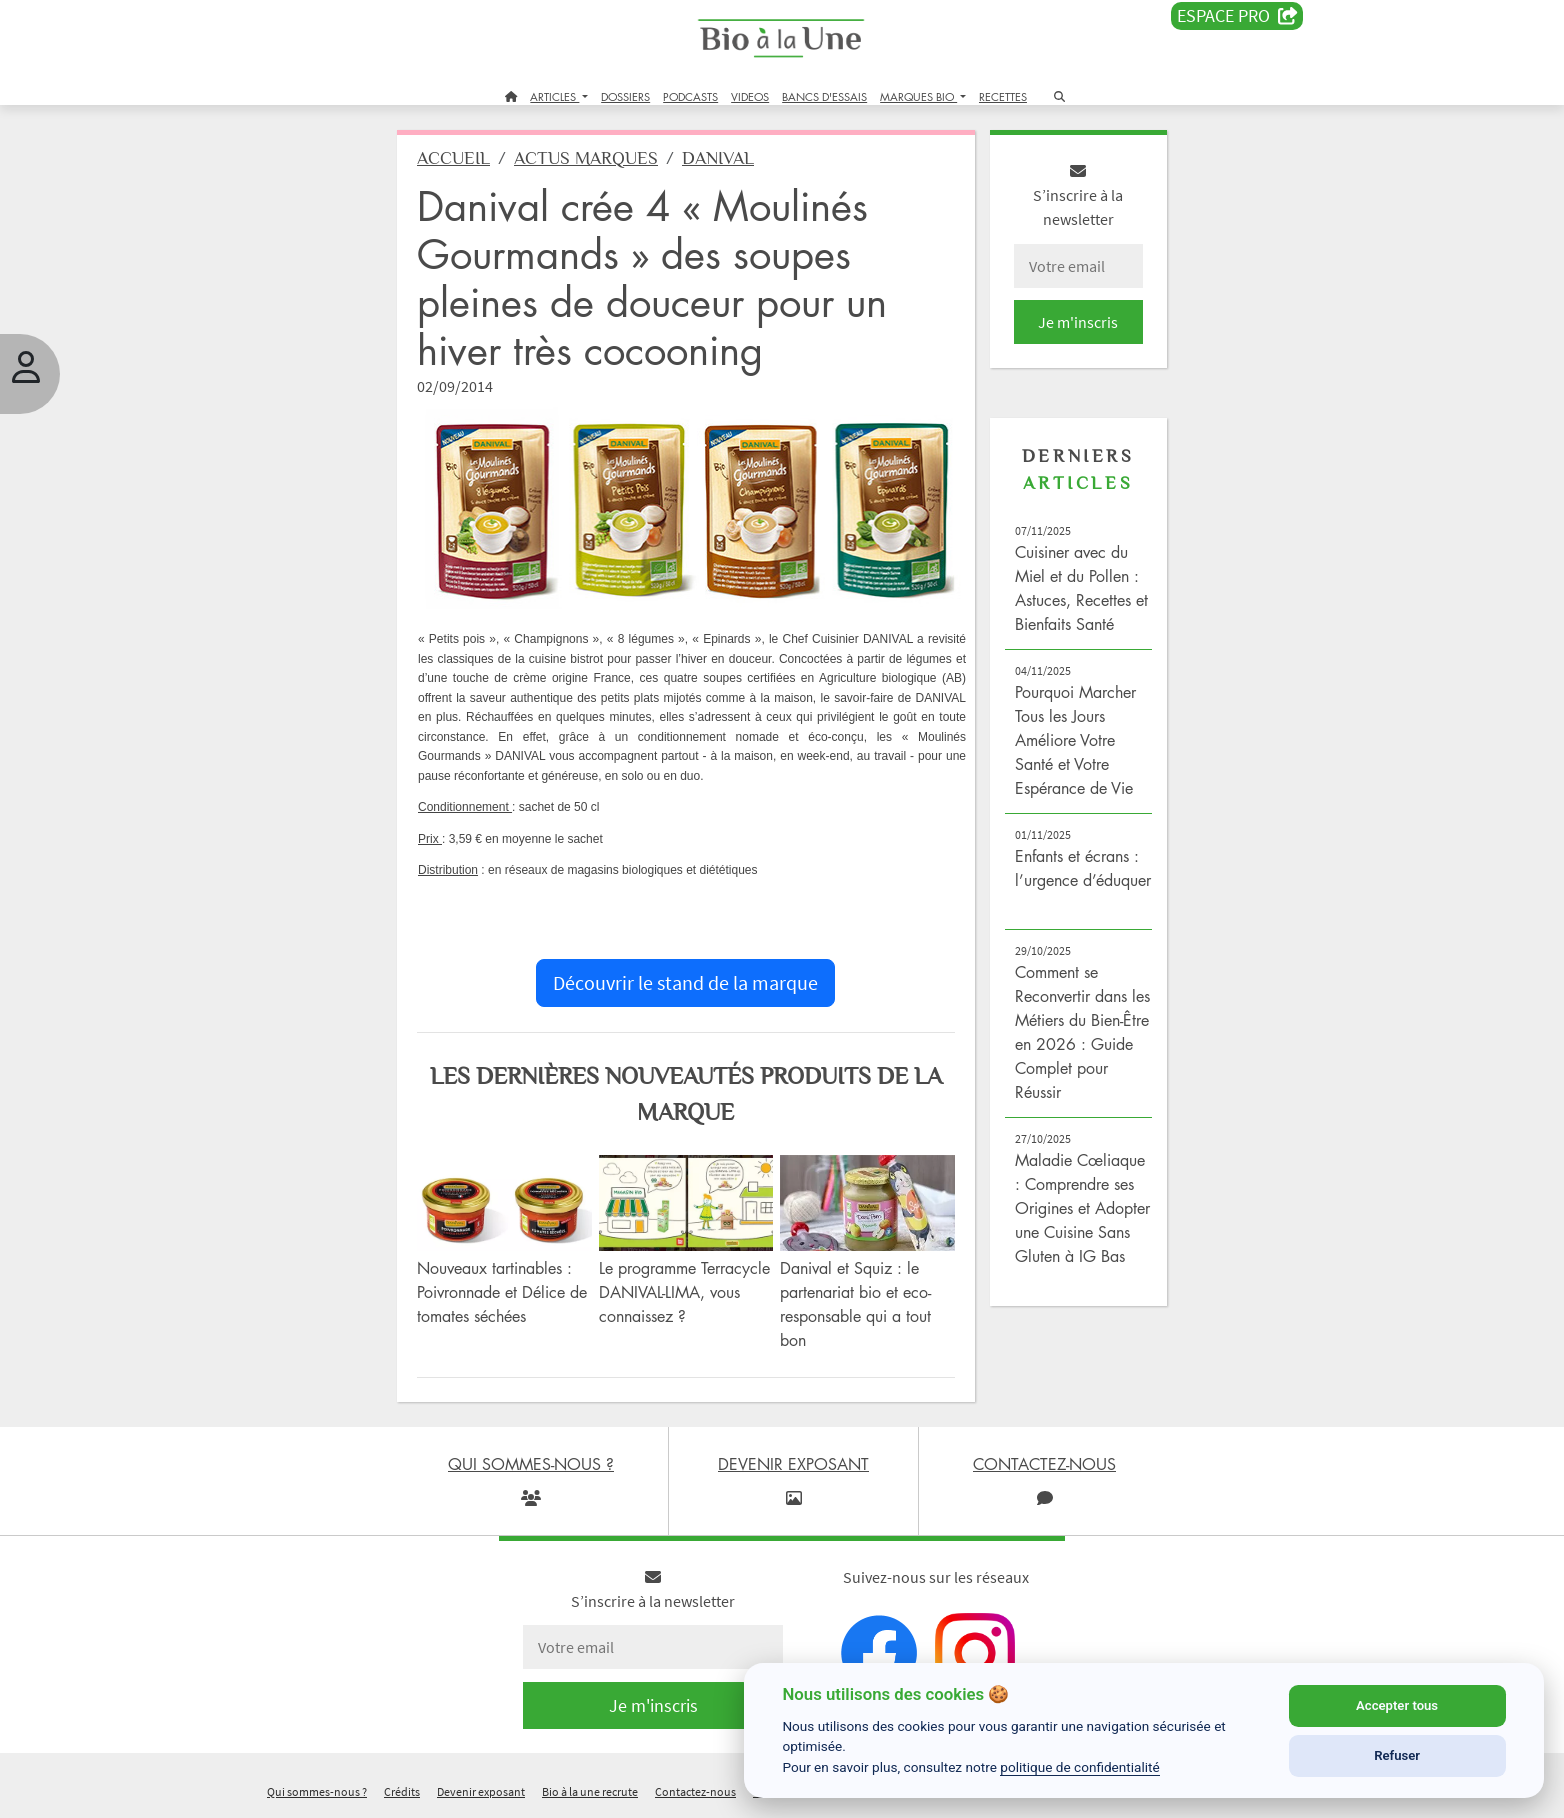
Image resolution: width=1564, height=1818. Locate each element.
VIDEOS (750, 96)
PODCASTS (690, 96)
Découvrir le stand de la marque (685, 982)
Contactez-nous (695, 1791)
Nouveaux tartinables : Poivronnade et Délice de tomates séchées (502, 1292)
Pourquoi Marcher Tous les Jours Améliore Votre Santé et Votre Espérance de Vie (1075, 740)
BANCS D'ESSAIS (824, 96)
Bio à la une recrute (590, 1791)
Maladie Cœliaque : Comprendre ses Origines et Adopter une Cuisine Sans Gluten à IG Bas (1082, 1208)
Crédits (402, 1791)
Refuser (1397, 1755)
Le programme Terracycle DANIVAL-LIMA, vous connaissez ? (684, 1292)
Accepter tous (1397, 1705)
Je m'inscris (1078, 322)
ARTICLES (554, 96)
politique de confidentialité (1080, 1767)
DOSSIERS (625, 96)
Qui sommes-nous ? (317, 1791)
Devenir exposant (481, 1791)
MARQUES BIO (918, 96)
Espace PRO (1237, 16)
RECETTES (1003, 96)
